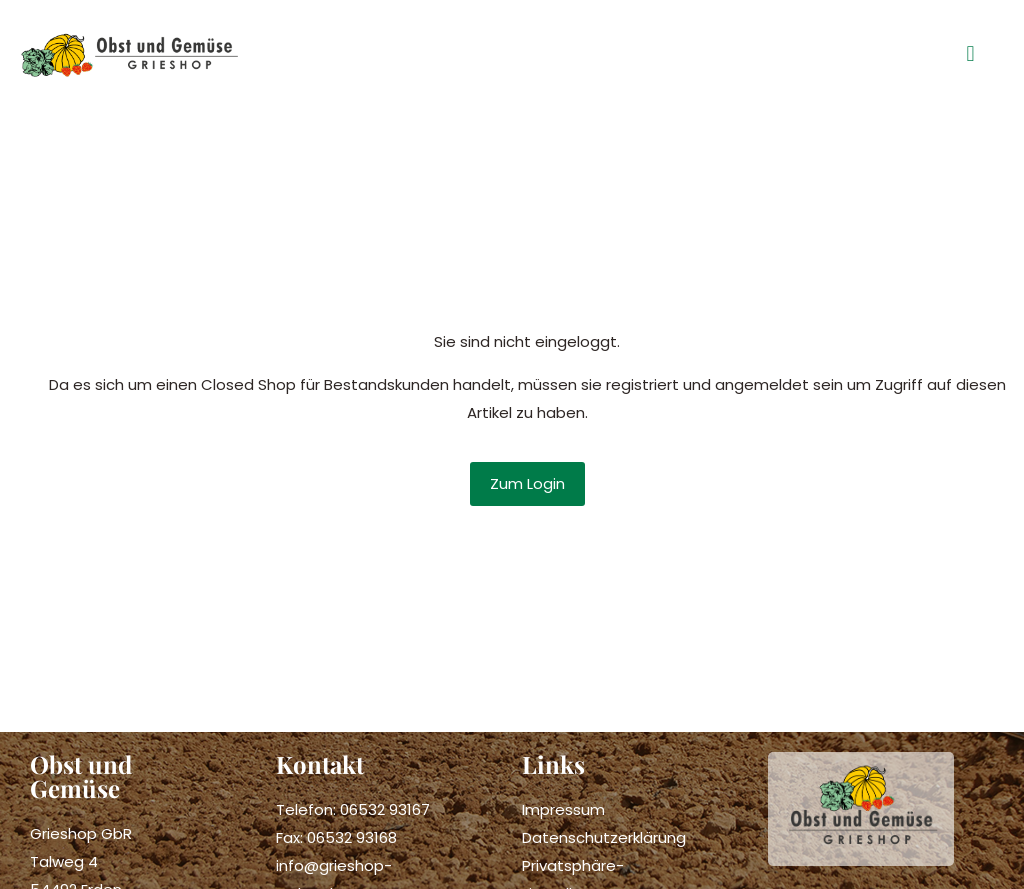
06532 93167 (385, 809)
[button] (970, 54)
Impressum (563, 809)
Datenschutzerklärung (604, 837)
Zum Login (527, 483)
